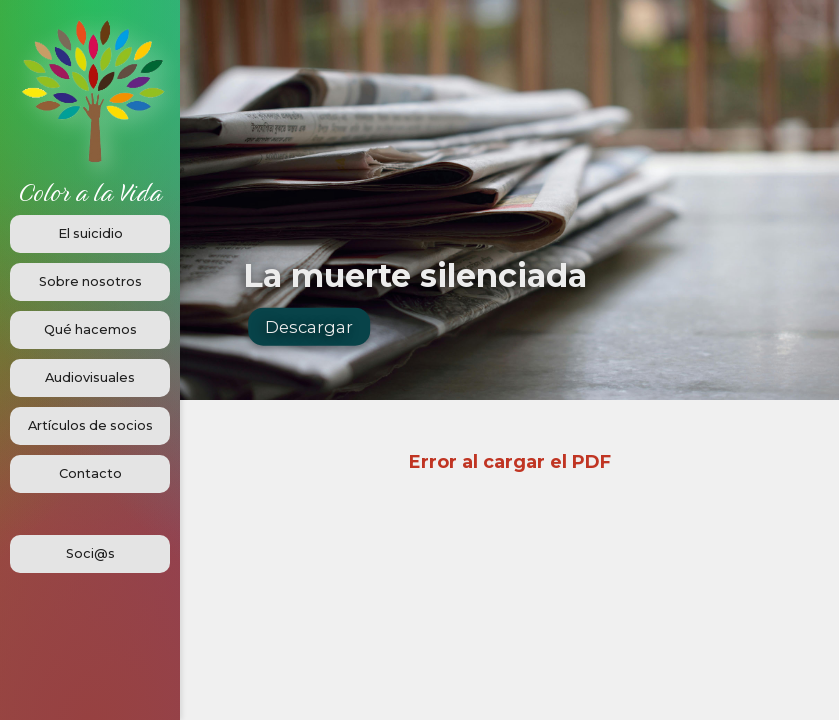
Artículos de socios (90, 425)
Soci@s (90, 553)
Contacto (90, 473)
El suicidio (90, 233)
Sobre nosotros (90, 281)
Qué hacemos (90, 329)
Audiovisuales (90, 377)
